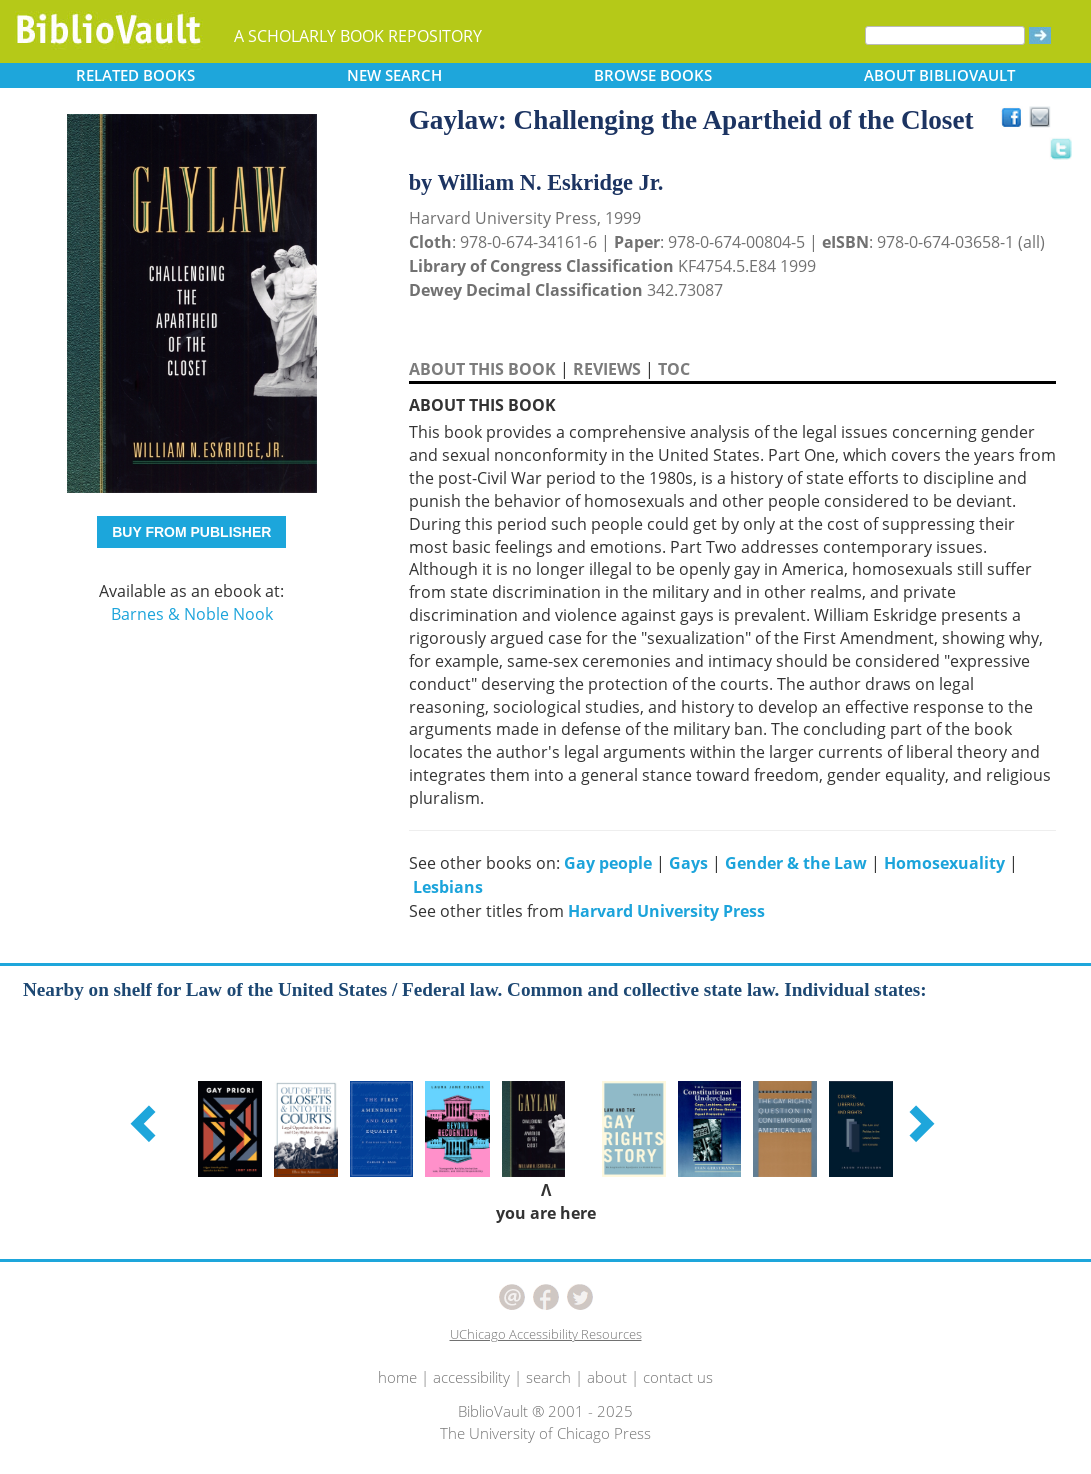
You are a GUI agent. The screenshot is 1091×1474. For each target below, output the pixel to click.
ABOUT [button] (939, 75)
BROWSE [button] (653, 75)
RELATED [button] (135, 75)
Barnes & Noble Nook (192, 614)
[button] (146, 1123)
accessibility (471, 1377)
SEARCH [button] (394, 75)
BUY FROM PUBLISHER (191, 532)
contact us (678, 1377)
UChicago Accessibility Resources (546, 1334)
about (607, 1377)
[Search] (945, 35)
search (548, 1377)
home (397, 1377)
